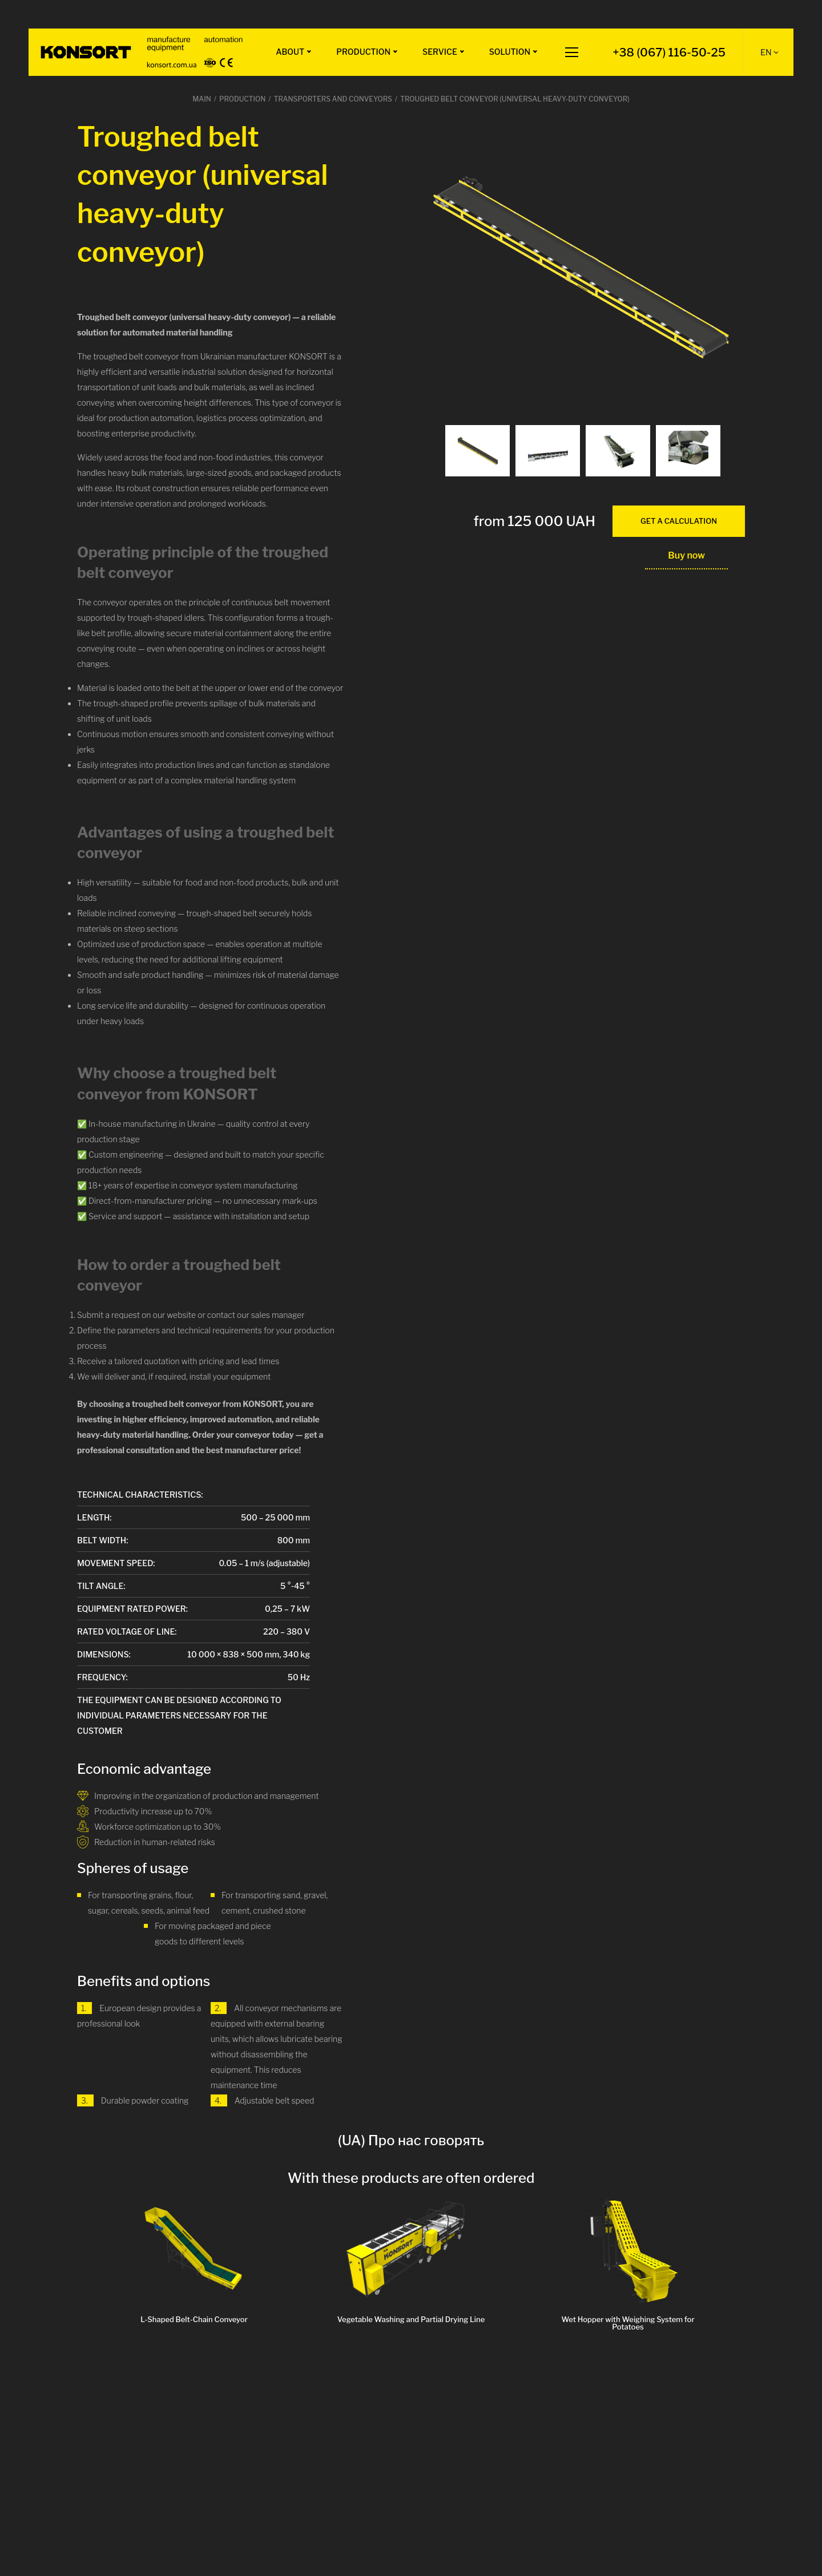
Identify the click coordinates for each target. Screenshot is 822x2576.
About (290, 51)
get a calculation (678, 520)
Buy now (686, 555)
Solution (509, 51)
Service (439, 51)
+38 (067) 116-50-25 (669, 52)
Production (363, 51)
